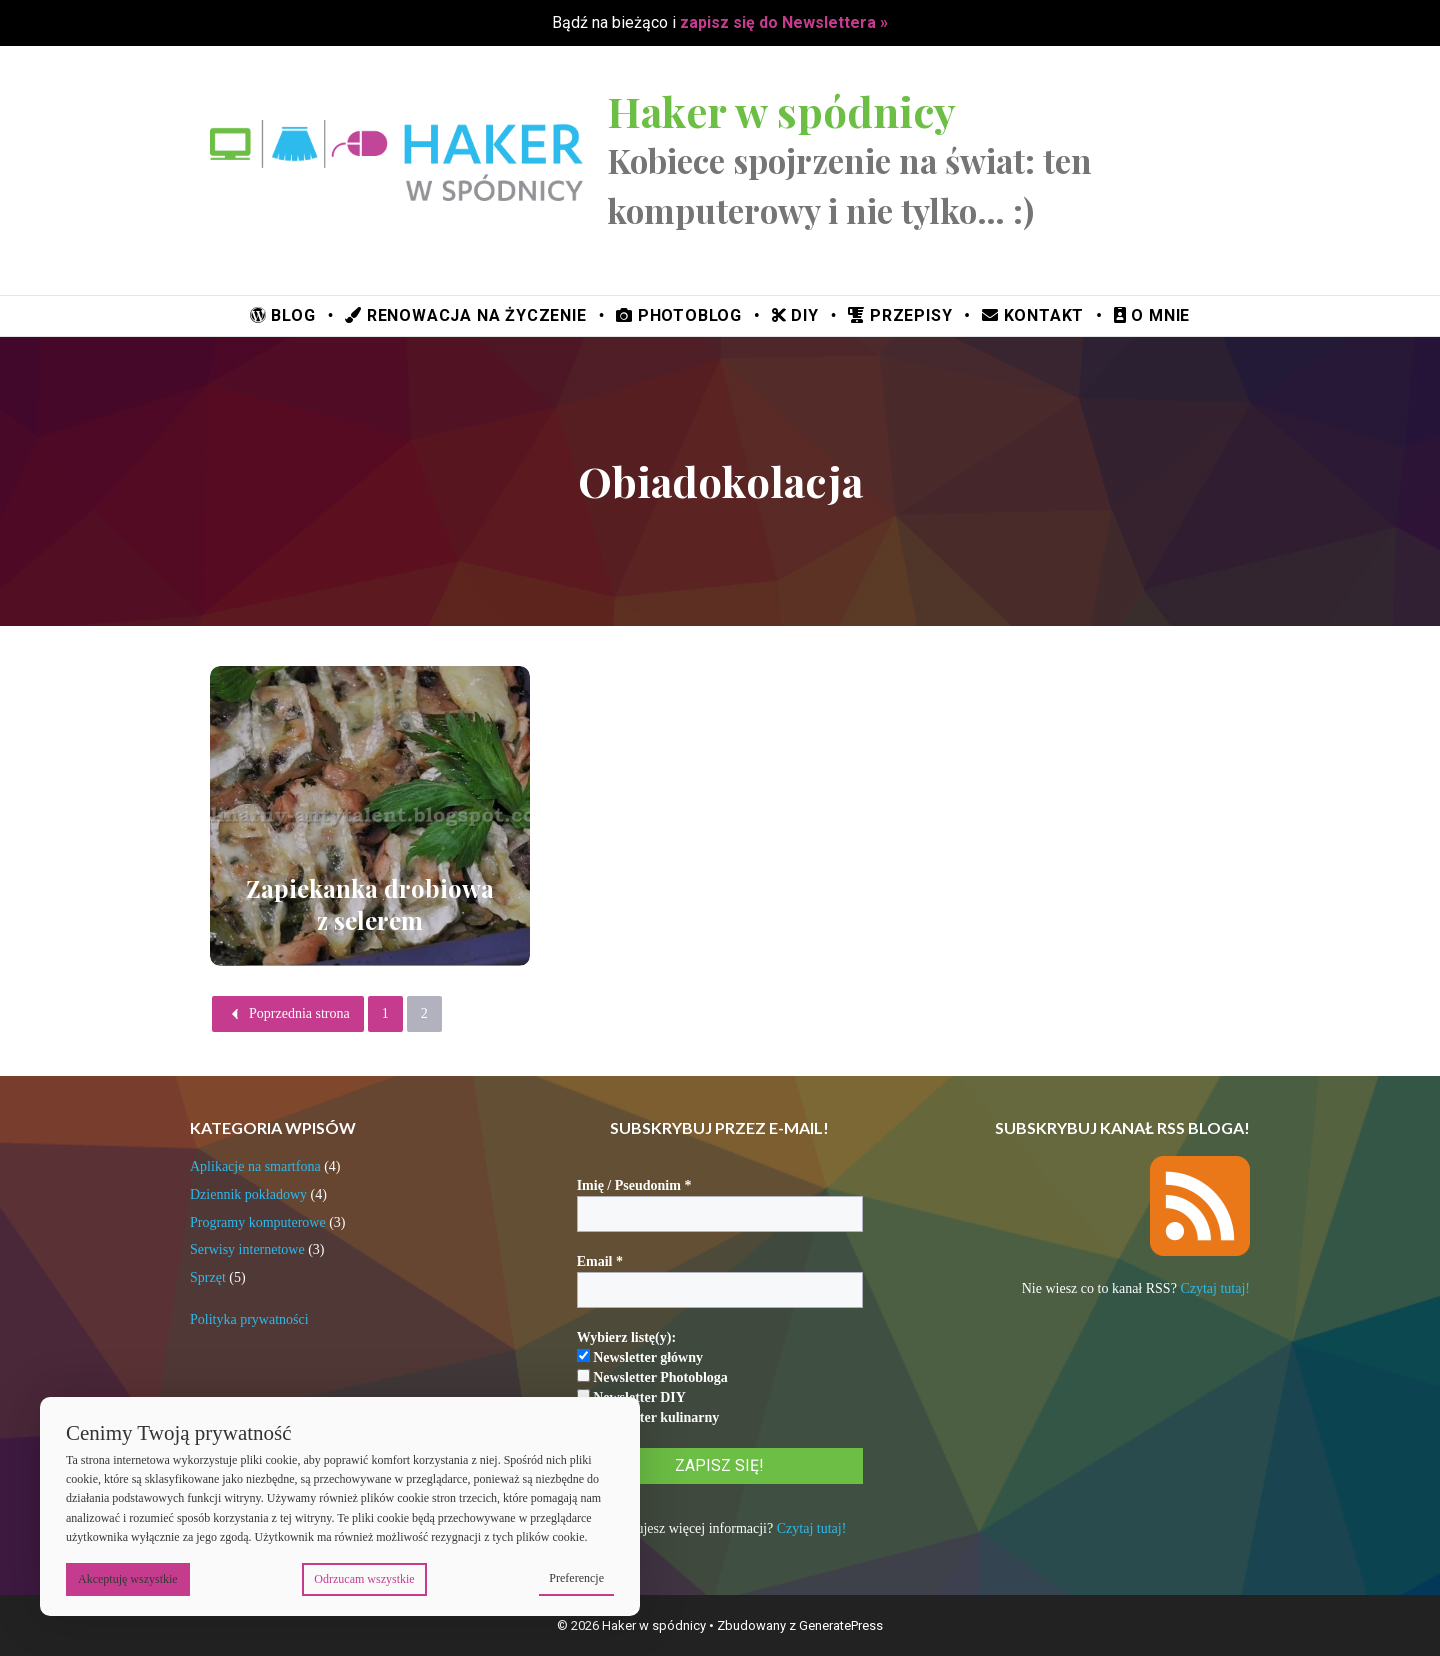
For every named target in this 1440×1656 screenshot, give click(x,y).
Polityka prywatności (249, 1319)
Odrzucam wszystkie (364, 1579)
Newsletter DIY (631, 1397)
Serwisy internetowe (247, 1249)
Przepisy (900, 315)
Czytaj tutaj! (812, 1528)
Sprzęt (208, 1277)
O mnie (1152, 315)
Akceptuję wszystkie (128, 1579)
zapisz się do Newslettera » (784, 22)
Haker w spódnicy (781, 111)
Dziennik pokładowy (248, 1194)
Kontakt (1033, 315)
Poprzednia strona (288, 1014)
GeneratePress (841, 1625)
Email (600, 1261)
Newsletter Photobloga (652, 1377)
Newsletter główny (640, 1357)
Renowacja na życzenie (465, 315)
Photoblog (679, 315)
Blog (283, 315)
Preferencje (576, 1578)
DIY (795, 315)
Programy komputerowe (258, 1222)
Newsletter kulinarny (648, 1417)
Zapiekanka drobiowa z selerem (370, 904)
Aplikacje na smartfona (255, 1166)
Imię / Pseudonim (634, 1185)
